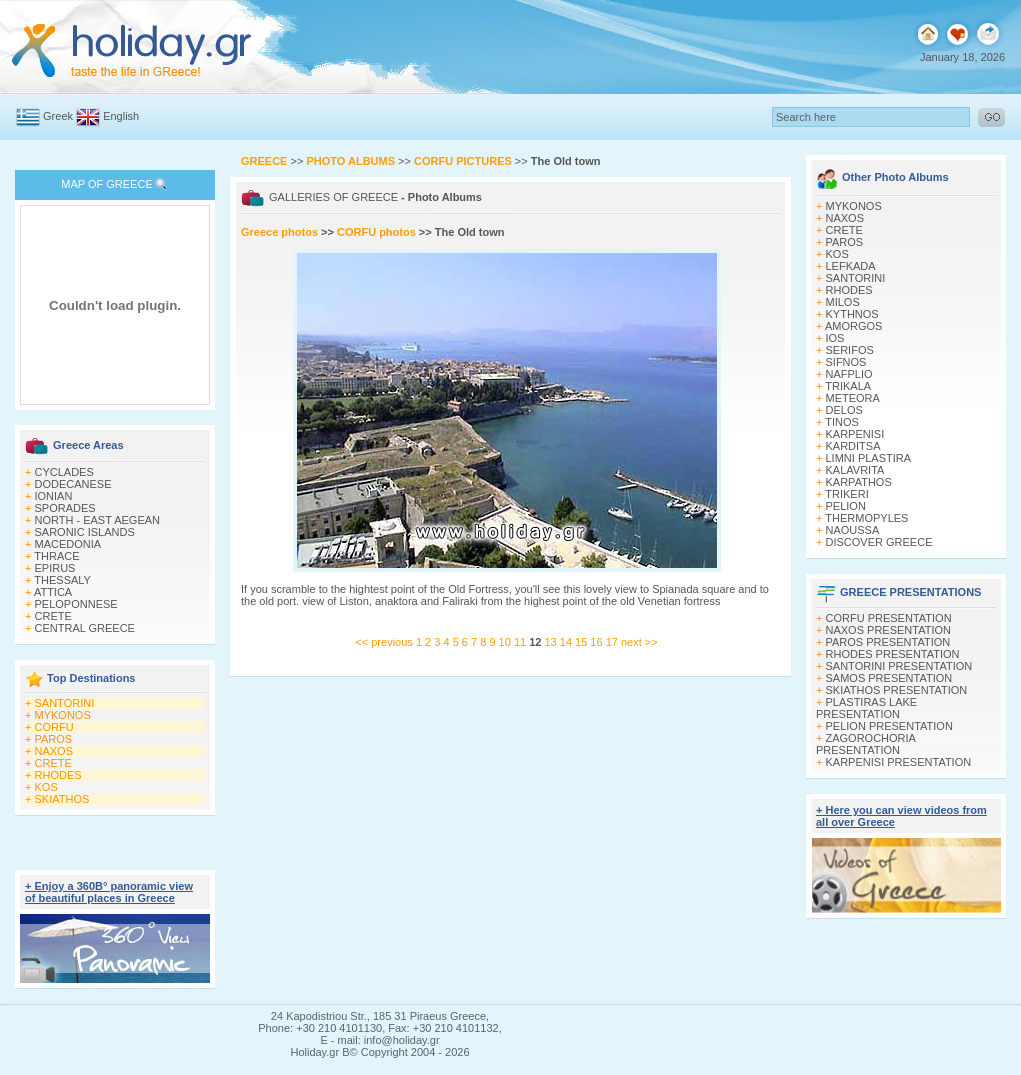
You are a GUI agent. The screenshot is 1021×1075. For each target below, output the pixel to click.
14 (567, 642)
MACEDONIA (68, 544)
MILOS (843, 302)
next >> (639, 642)
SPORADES (65, 508)
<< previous (383, 642)
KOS (46, 787)
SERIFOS (850, 350)
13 (551, 642)
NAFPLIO (849, 374)
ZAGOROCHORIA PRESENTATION (865, 744)
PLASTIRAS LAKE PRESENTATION (866, 708)
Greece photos (281, 232)
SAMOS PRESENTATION (889, 678)
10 (506, 642)
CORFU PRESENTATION (889, 618)
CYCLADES (64, 472)
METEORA (853, 398)
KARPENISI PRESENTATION (899, 762)
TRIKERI (846, 494)
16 (597, 642)
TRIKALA (848, 386)
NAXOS (54, 751)
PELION (846, 506)
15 (582, 642)
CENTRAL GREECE (85, 628)
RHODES (58, 775)
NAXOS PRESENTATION (889, 630)
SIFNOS (846, 362)
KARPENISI (855, 434)
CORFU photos (376, 232)
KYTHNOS (852, 314)
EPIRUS (55, 568)
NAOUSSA (853, 530)
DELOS (844, 410)
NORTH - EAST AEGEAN (98, 520)
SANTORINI (65, 703)
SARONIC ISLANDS (85, 532)
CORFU (54, 727)
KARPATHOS (859, 482)
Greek (58, 116)
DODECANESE (73, 484)
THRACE (56, 556)
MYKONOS (63, 715)
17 (613, 642)
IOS (835, 338)
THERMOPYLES (866, 518)
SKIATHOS (62, 799)
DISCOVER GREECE (879, 542)
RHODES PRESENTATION (893, 654)
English (121, 116)
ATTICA (53, 592)
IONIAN (54, 496)
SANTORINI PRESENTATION (899, 666)
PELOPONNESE (76, 604)
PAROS (54, 739)
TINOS (842, 422)
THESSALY (62, 580)
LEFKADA (851, 266)
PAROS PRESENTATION (888, 642)
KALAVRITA (855, 470)
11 (521, 642)
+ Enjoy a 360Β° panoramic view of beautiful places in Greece (109, 892)
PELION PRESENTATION (889, 726)
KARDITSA (853, 446)
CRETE (53, 616)
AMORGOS (853, 326)
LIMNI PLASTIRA (869, 458)
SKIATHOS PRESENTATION (897, 690)
